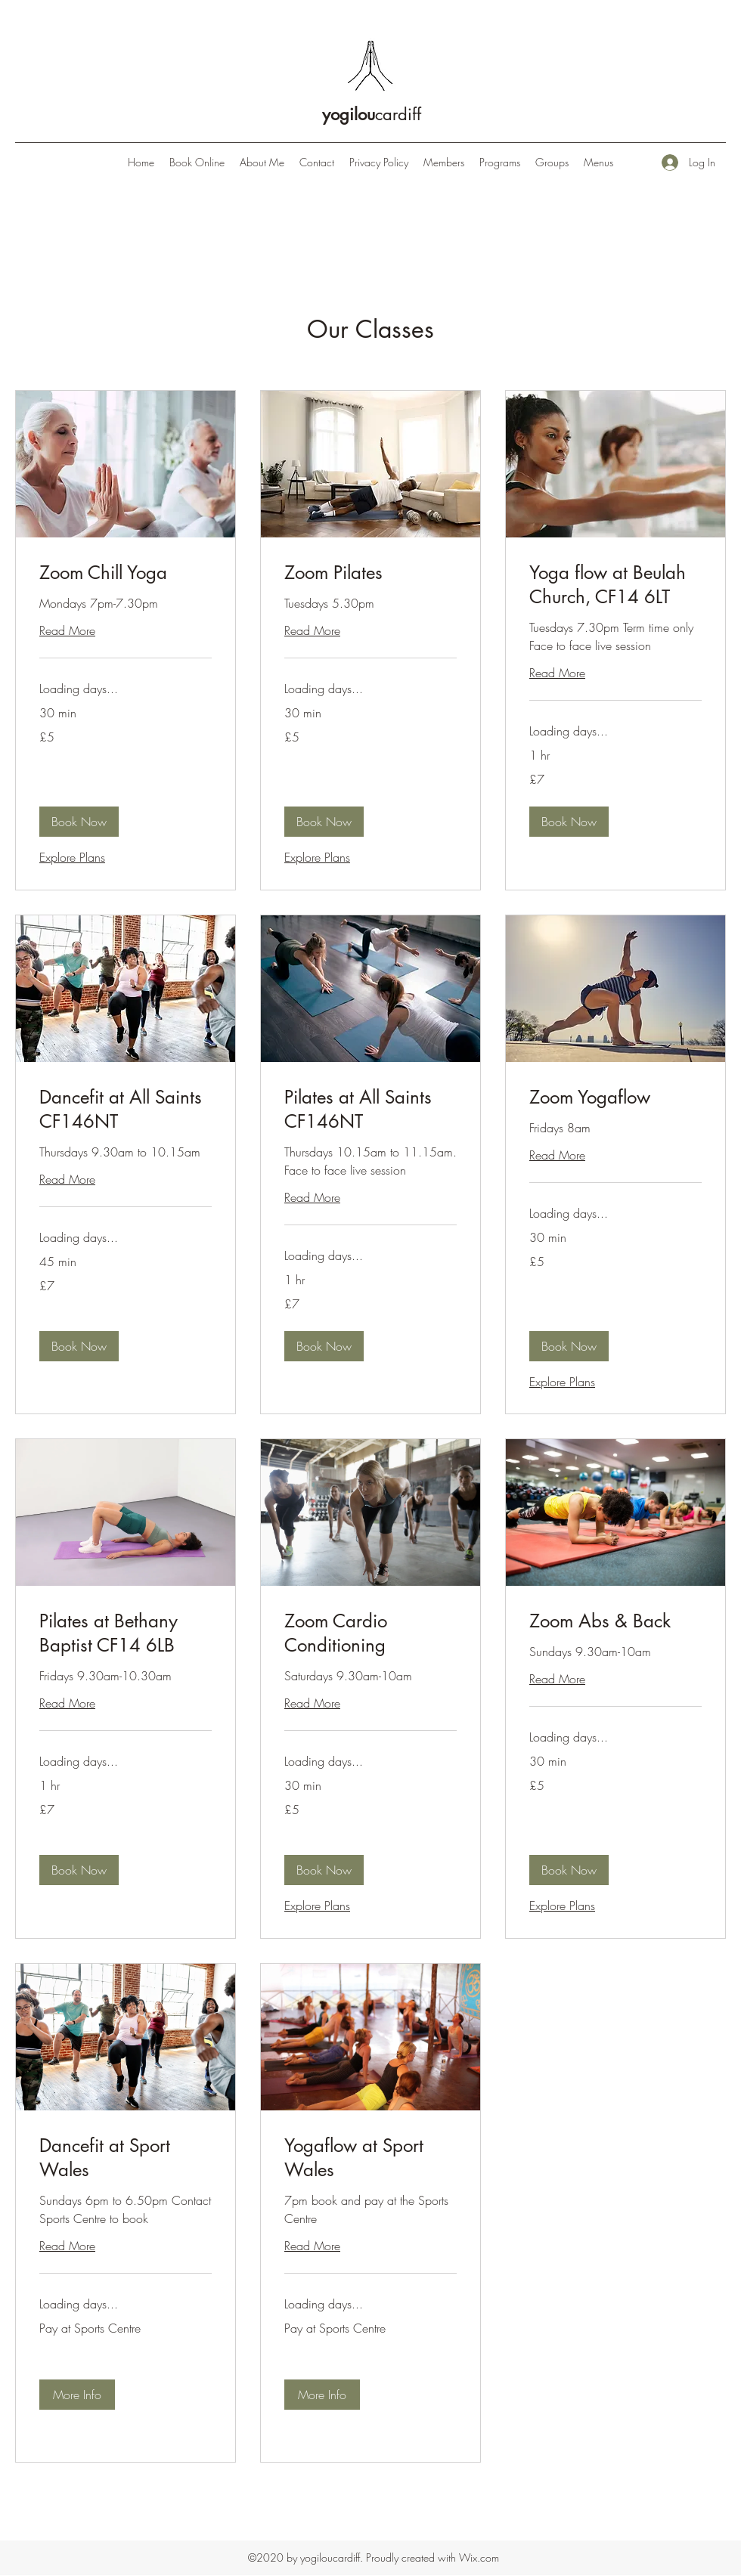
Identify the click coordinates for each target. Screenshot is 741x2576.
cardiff (371, 114)
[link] (125, 573)
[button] (79, 822)
